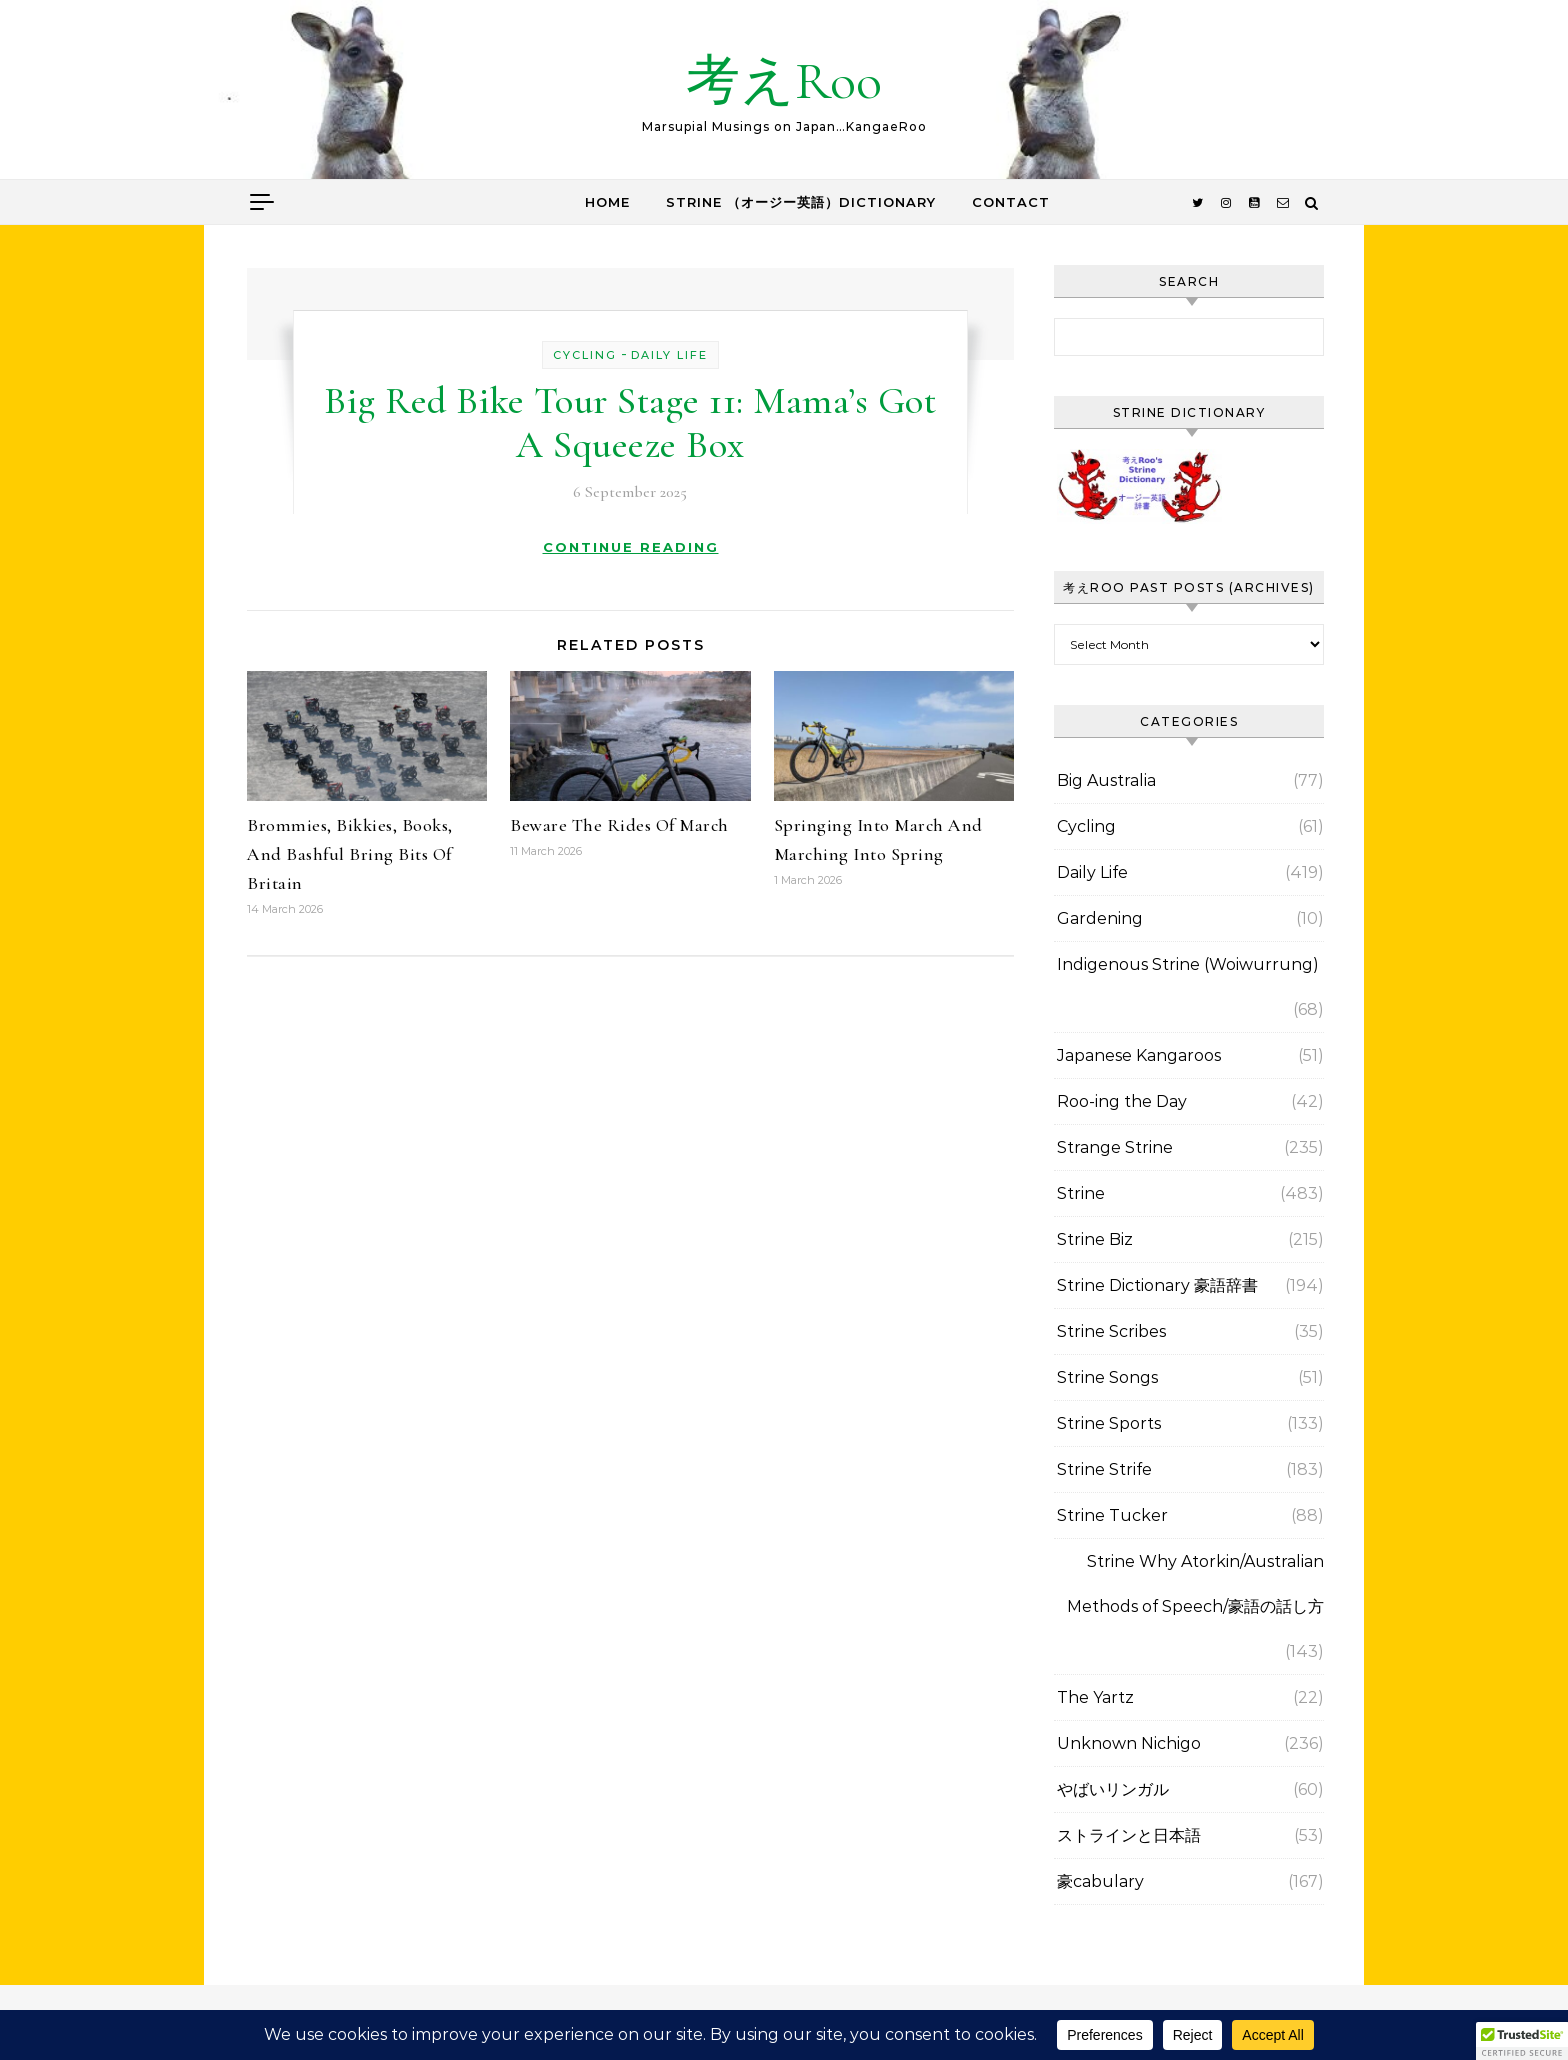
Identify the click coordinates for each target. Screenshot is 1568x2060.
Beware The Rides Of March (619, 825)
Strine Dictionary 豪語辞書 (1157, 1285)
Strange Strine (1115, 1147)
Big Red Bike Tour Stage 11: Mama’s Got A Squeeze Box (630, 423)
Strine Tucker (1112, 1515)
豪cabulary (1100, 1881)
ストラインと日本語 (1129, 1835)
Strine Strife (1104, 1469)
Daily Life (669, 355)
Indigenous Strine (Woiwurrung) (1188, 964)
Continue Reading (631, 547)
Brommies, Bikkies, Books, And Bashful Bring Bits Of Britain (350, 854)
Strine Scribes (1111, 1331)
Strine (1081, 1193)
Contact (1011, 202)
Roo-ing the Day (1122, 1101)
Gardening (1100, 918)
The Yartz (1095, 1697)
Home (607, 202)
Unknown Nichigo (1129, 1743)
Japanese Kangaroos (1139, 1055)
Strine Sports (1109, 1423)
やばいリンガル (1113, 1789)
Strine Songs (1107, 1377)
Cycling (585, 355)
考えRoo (784, 80)
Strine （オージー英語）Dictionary (801, 202)
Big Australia (1106, 780)
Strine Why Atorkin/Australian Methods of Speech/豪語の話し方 (1195, 1584)
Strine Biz (1095, 1239)
